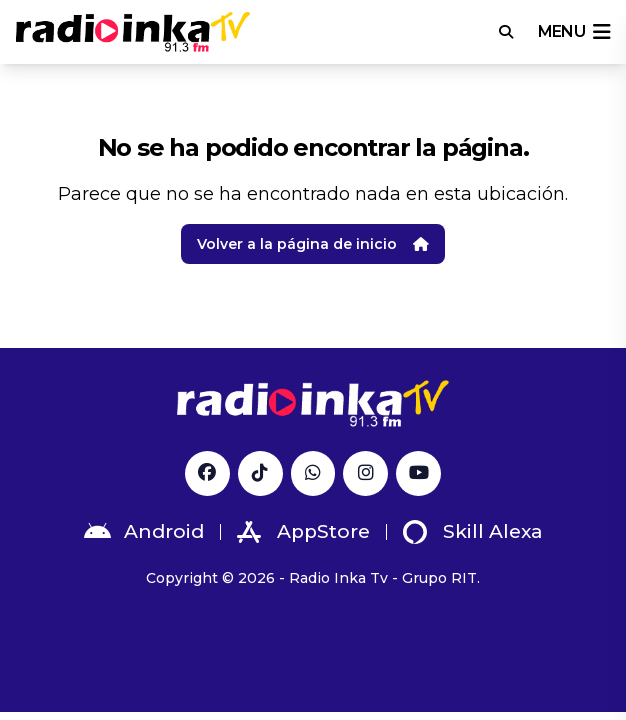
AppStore (303, 532)
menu (574, 32)
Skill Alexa (473, 532)
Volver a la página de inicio (313, 244)
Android (144, 532)
